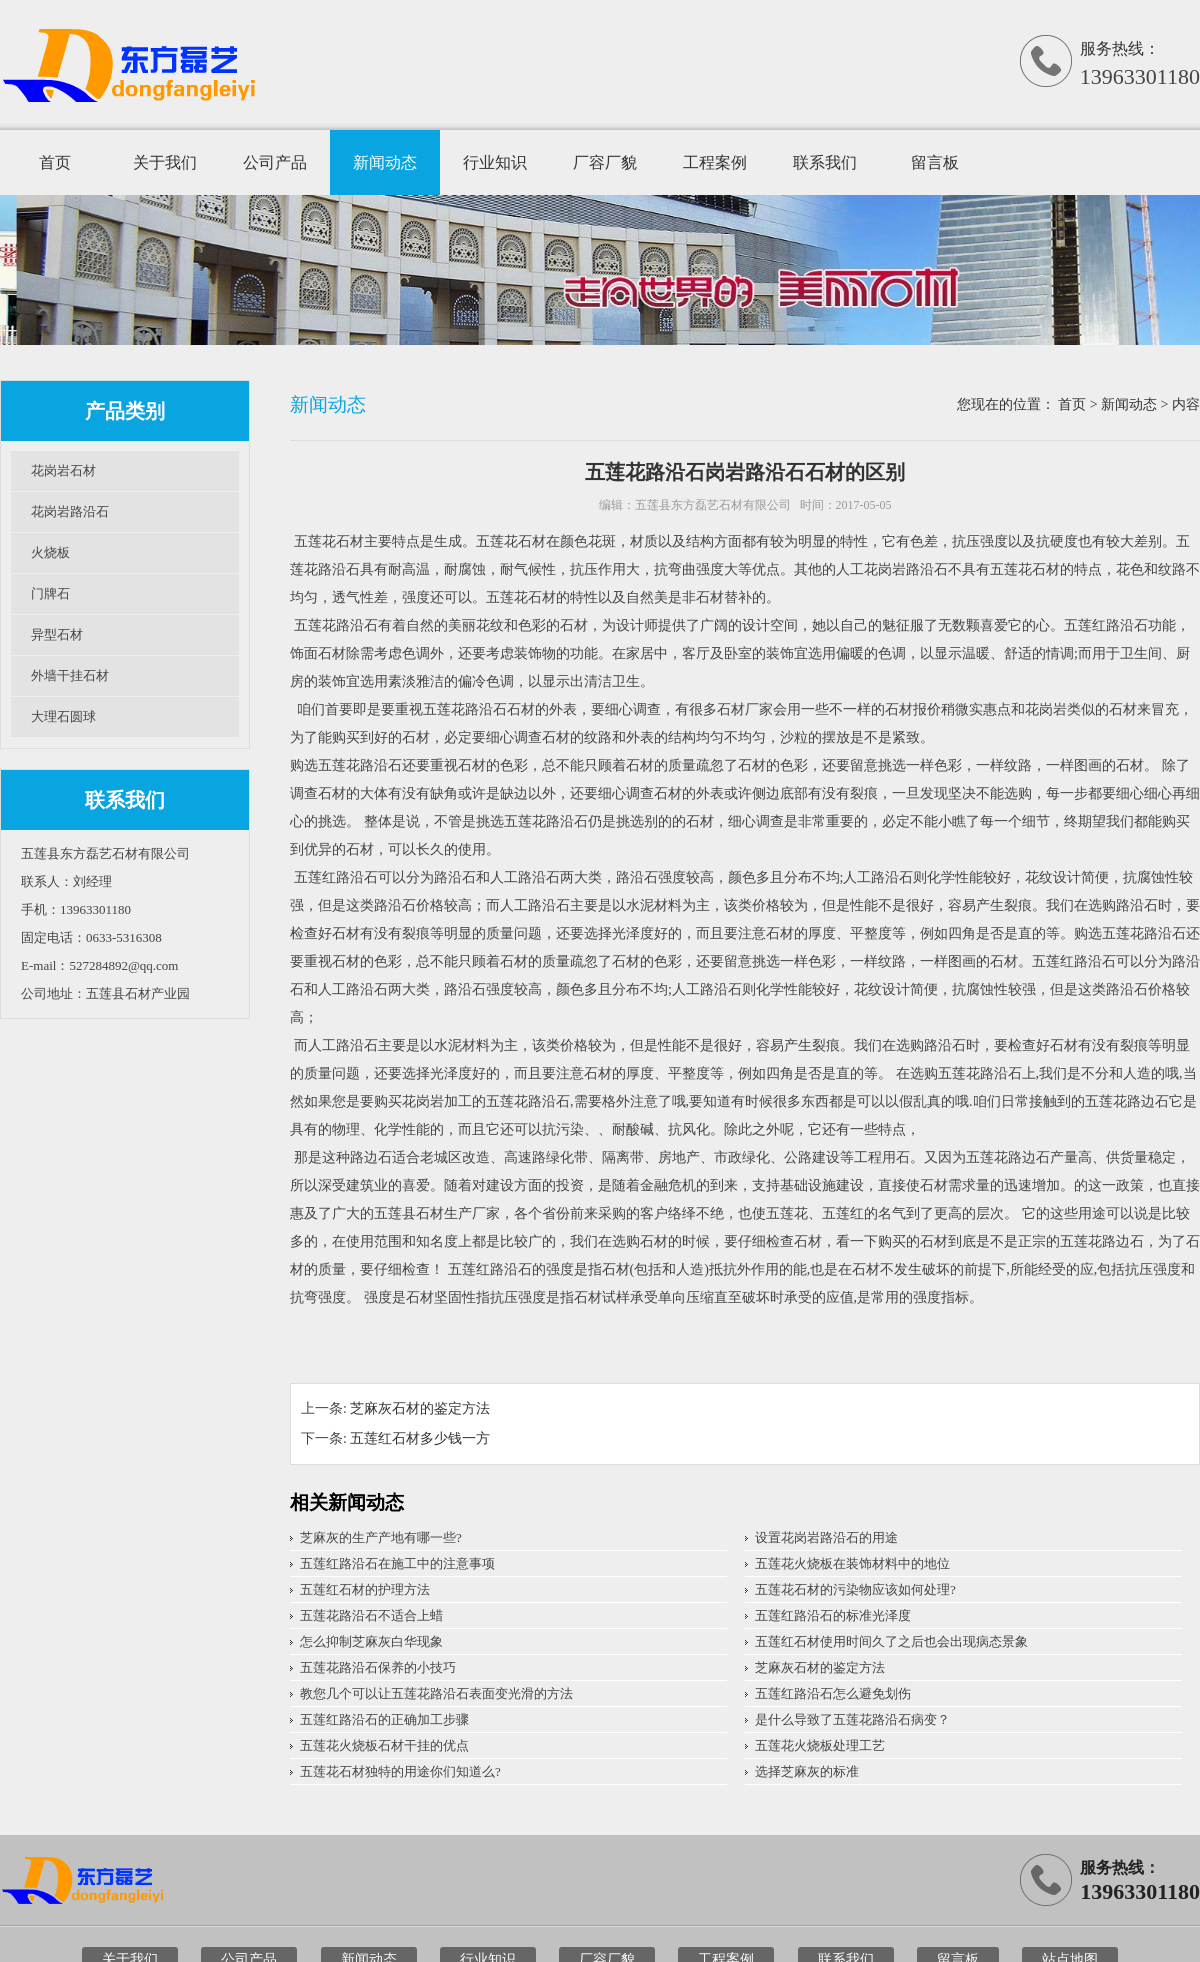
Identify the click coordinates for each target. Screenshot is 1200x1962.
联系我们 (825, 162)
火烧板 (50, 552)
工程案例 (715, 162)
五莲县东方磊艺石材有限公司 (713, 505)
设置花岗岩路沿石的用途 (826, 1537)
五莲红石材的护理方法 (365, 1589)
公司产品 (275, 162)
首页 (55, 162)
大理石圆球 (63, 716)
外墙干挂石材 (70, 675)
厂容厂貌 (605, 162)
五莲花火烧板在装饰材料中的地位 (852, 1563)
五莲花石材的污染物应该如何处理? (855, 1589)
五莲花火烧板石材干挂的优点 (384, 1745)
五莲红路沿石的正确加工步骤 (384, 1719)
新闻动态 (385, 162)
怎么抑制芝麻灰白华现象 (371, 1641)
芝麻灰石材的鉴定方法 (420, 1408)
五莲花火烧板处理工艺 (820, 1745)
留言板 (935, 162)
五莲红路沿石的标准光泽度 (833, 1615)
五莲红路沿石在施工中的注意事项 (397, 1563)
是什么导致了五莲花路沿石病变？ (852, 1719)
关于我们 (165, 162)
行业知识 (495, 162)
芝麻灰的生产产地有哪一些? (381, 1537)
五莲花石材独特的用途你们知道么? (400, 1771)
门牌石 (50, 593)
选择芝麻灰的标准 (807, 1771)
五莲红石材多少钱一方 (420, 1438)
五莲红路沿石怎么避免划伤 (833, 1693)
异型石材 (57, 634)
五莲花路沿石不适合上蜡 (371, 1615)
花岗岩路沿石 (70, 511)
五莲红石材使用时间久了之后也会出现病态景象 (891, 1641)
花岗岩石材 (63, 470)
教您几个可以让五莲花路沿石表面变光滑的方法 (436, 1693)
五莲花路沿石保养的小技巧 (378, 1667)
